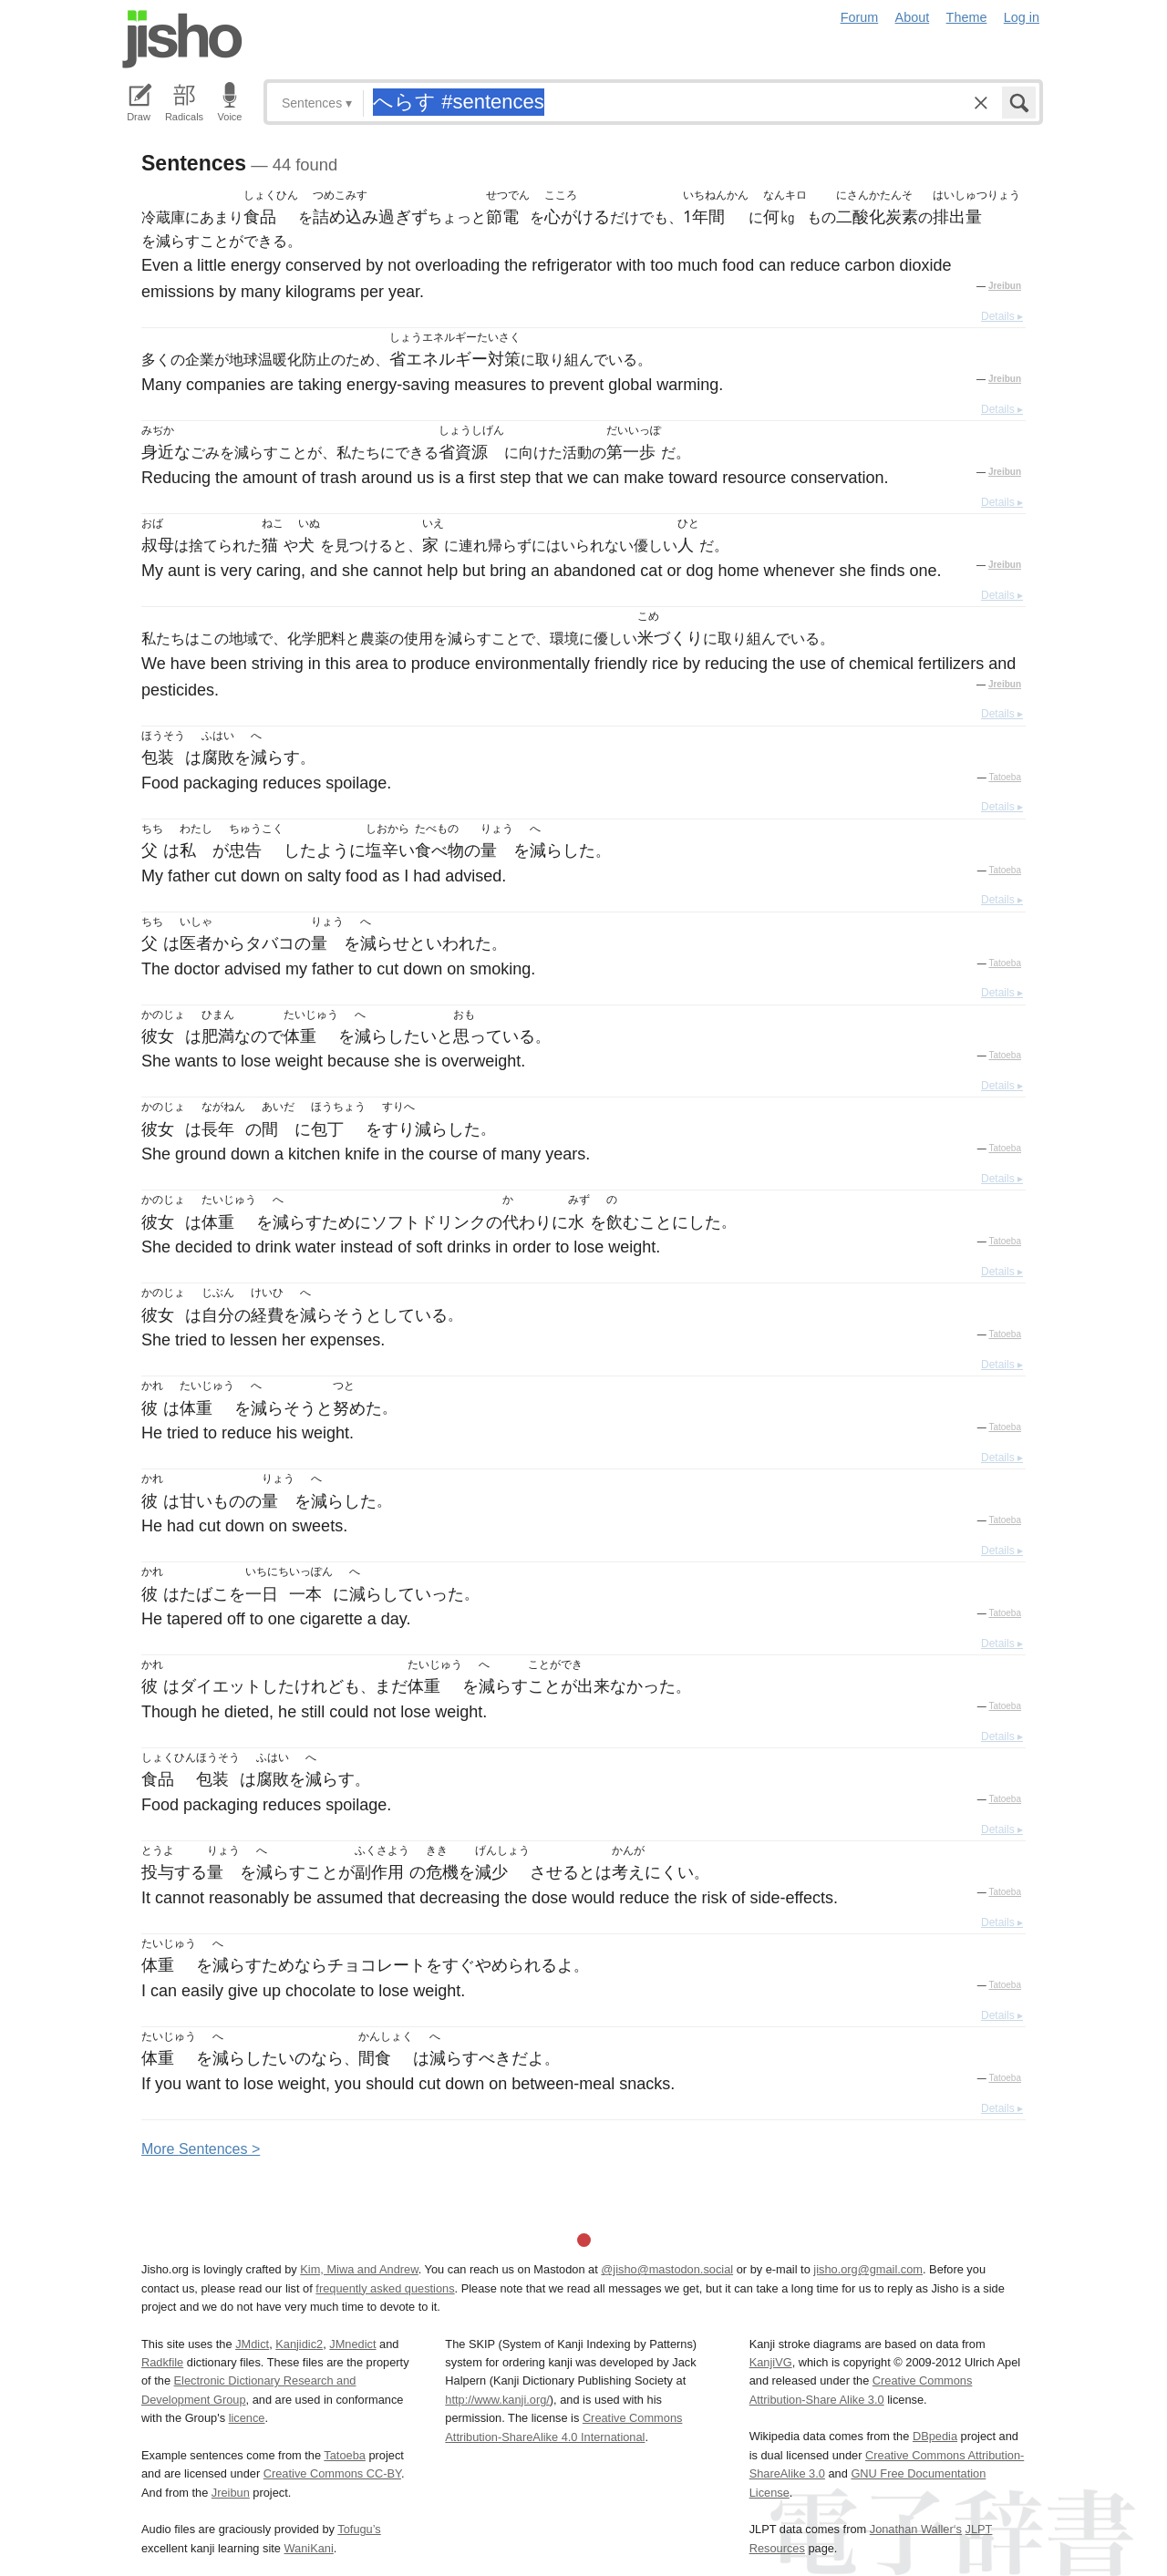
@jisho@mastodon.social (667, 2269)
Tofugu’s (358, 2529)
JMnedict (352, 2344)
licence (247, 2418)
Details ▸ (1002, 316)
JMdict (252, 2344)
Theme (966, 17)
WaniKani (309, 2548)
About (912, 17)
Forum (860, 17)
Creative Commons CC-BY (332, 2473)
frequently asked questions (384, 2288)
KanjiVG (770, 2362)
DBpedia (935, 2436)
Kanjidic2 (299, 2344)
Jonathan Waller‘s (916, 2529)
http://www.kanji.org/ (497, 2399)
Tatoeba (1004, 777)
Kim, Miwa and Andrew (359, 2269)
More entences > (200, 2149)
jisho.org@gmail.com (868, 2269)
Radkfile (162, 2362)
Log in (1021, 17)
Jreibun (1004, 286)
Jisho (182, 39)
